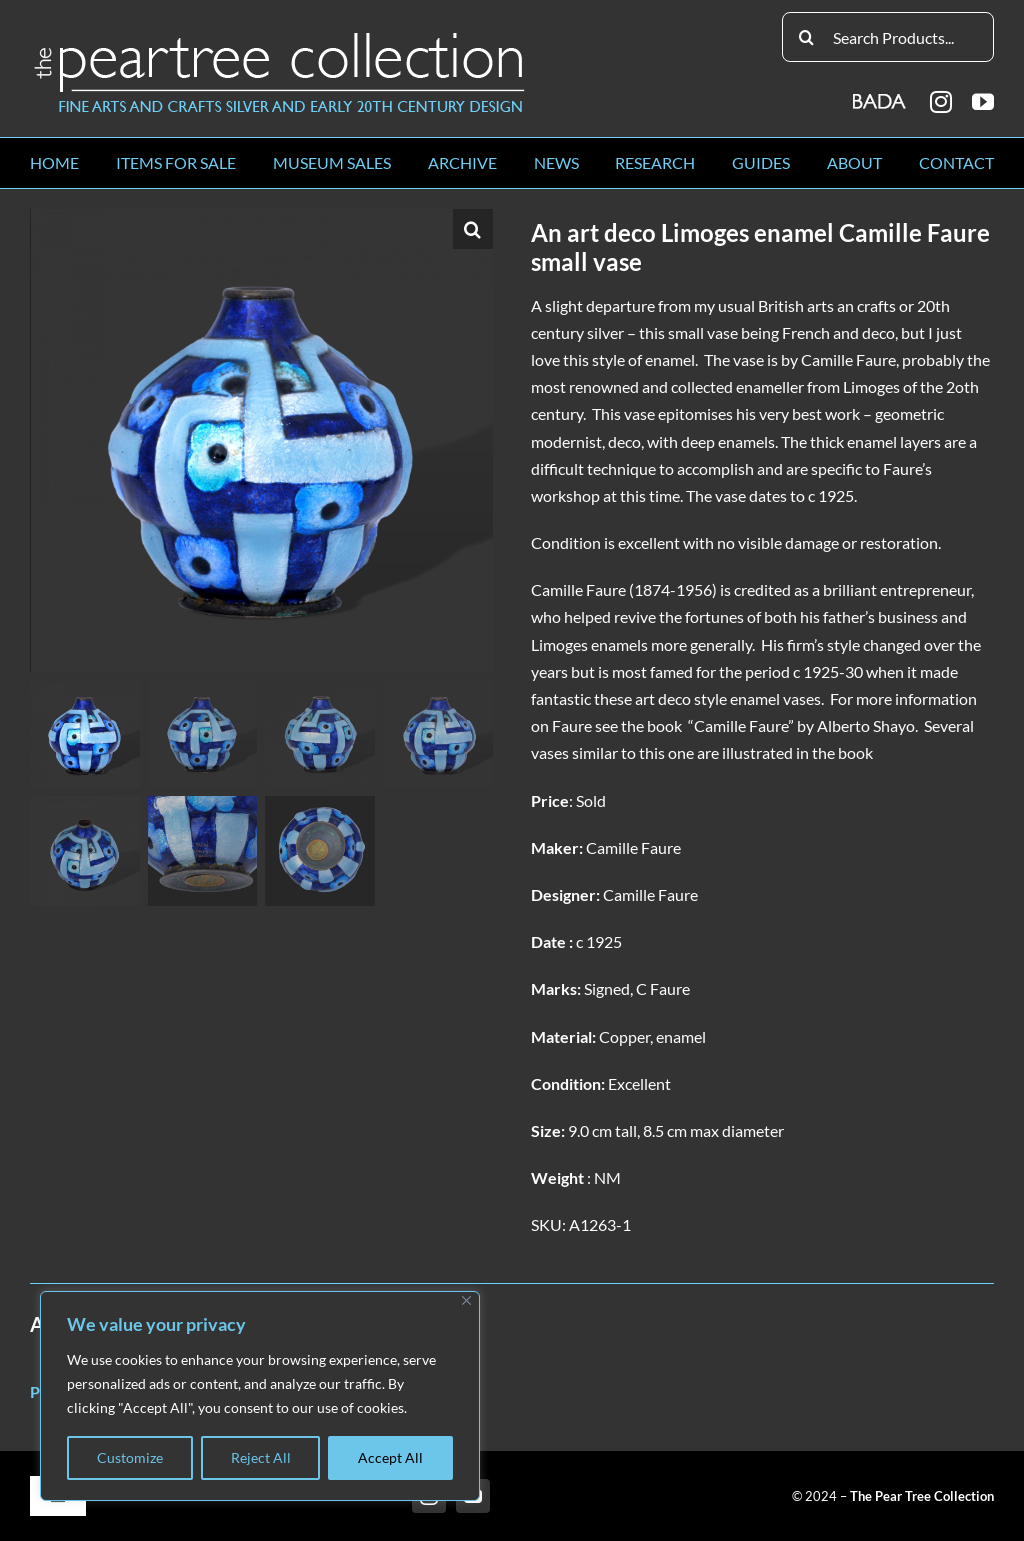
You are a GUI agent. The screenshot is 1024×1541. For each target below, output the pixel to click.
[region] (260, 1396)
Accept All (390, 1457)
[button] (473, 229)
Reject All (261, 1457)
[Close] (466, 1300)
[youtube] (983, 102)
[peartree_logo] (280, 36)
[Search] (807, 37)
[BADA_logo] (880, 94)
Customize (130, 1457)
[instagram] (941, 102)
